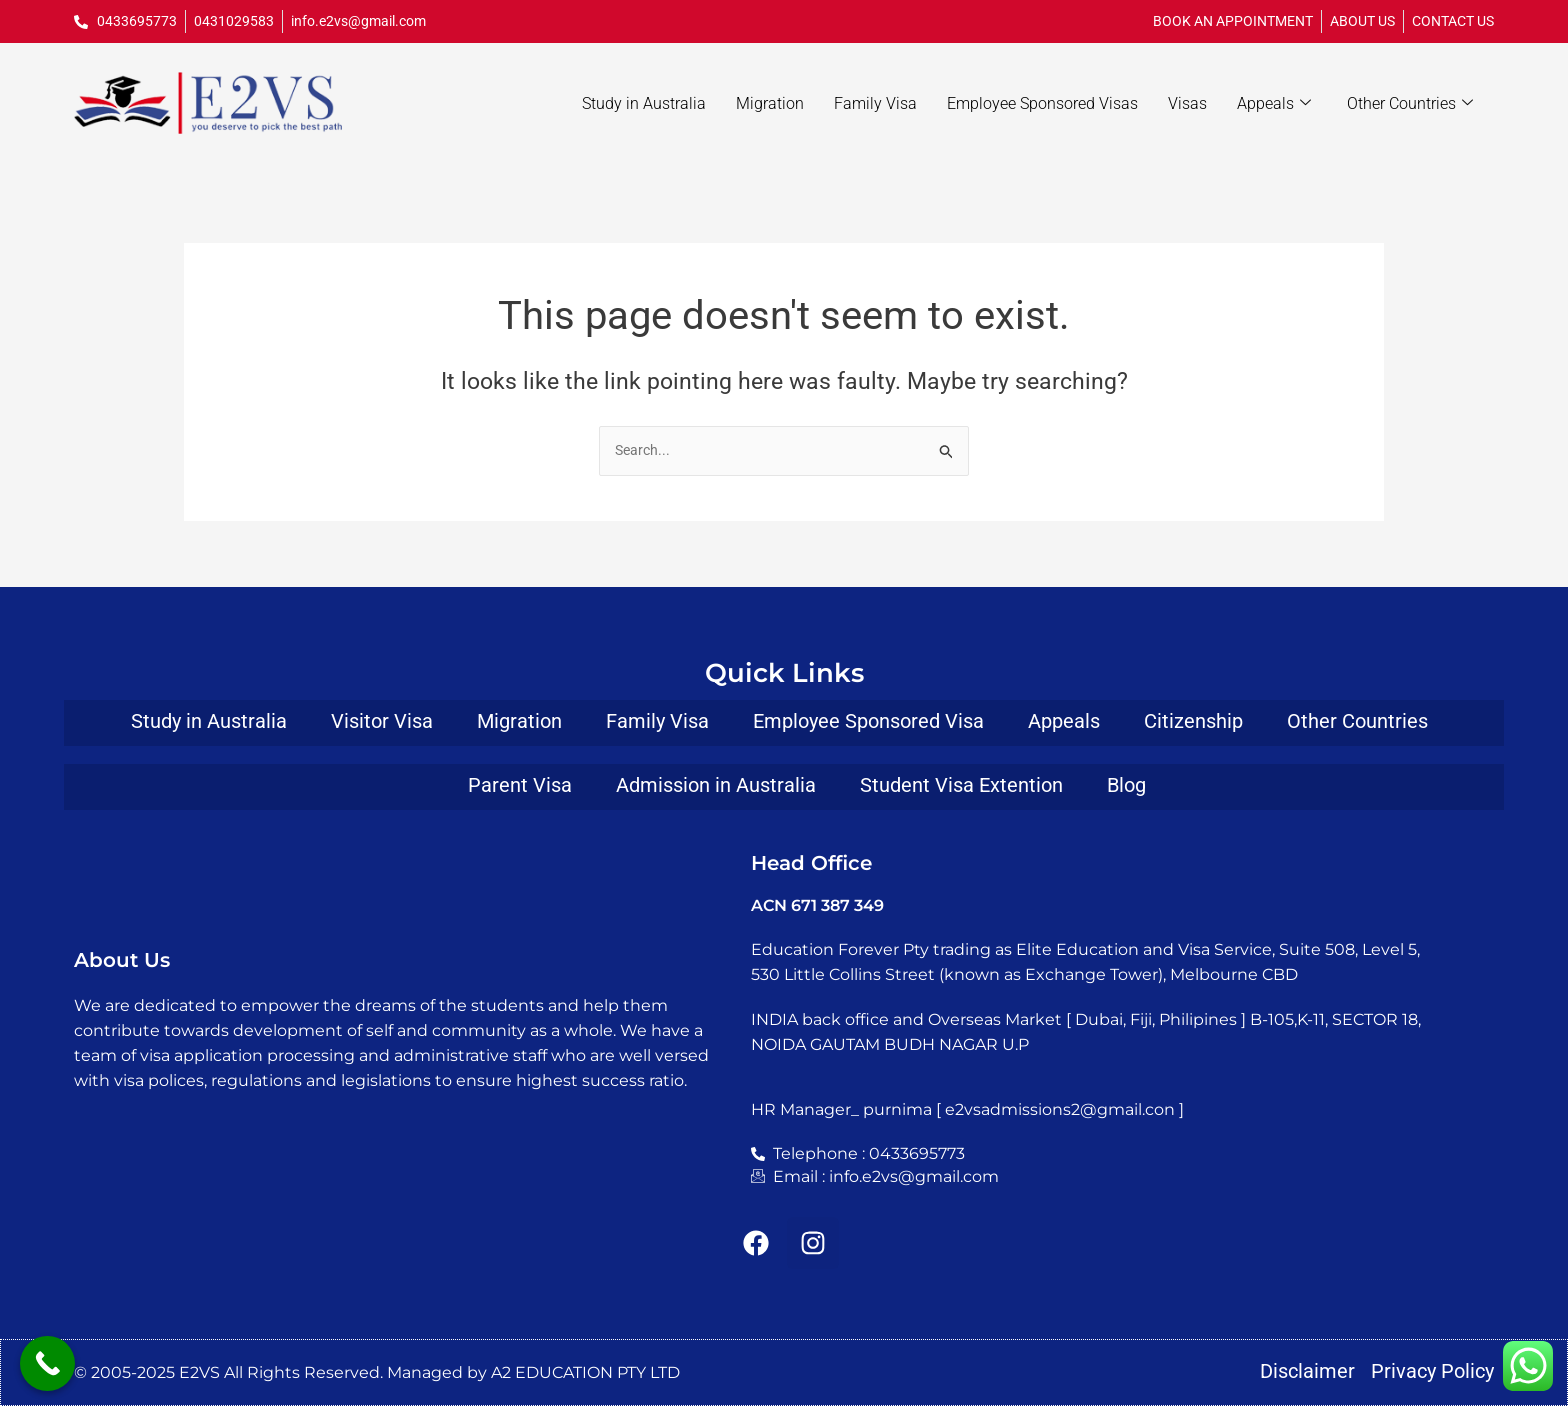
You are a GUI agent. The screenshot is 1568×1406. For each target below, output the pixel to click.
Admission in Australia (716, 784)
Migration (770, 103)
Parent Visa (520, 784)
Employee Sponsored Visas (1042, 103)
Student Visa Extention (961, 784)
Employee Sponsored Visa (868, 719)
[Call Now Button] (47, 1363)
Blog (1126, 784)
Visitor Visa (382, 719)
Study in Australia (644, 103)
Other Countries (1410, 104)
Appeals (1274, 104)
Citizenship (1193, 719)
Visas (1187, 103)
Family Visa (875, 103)
